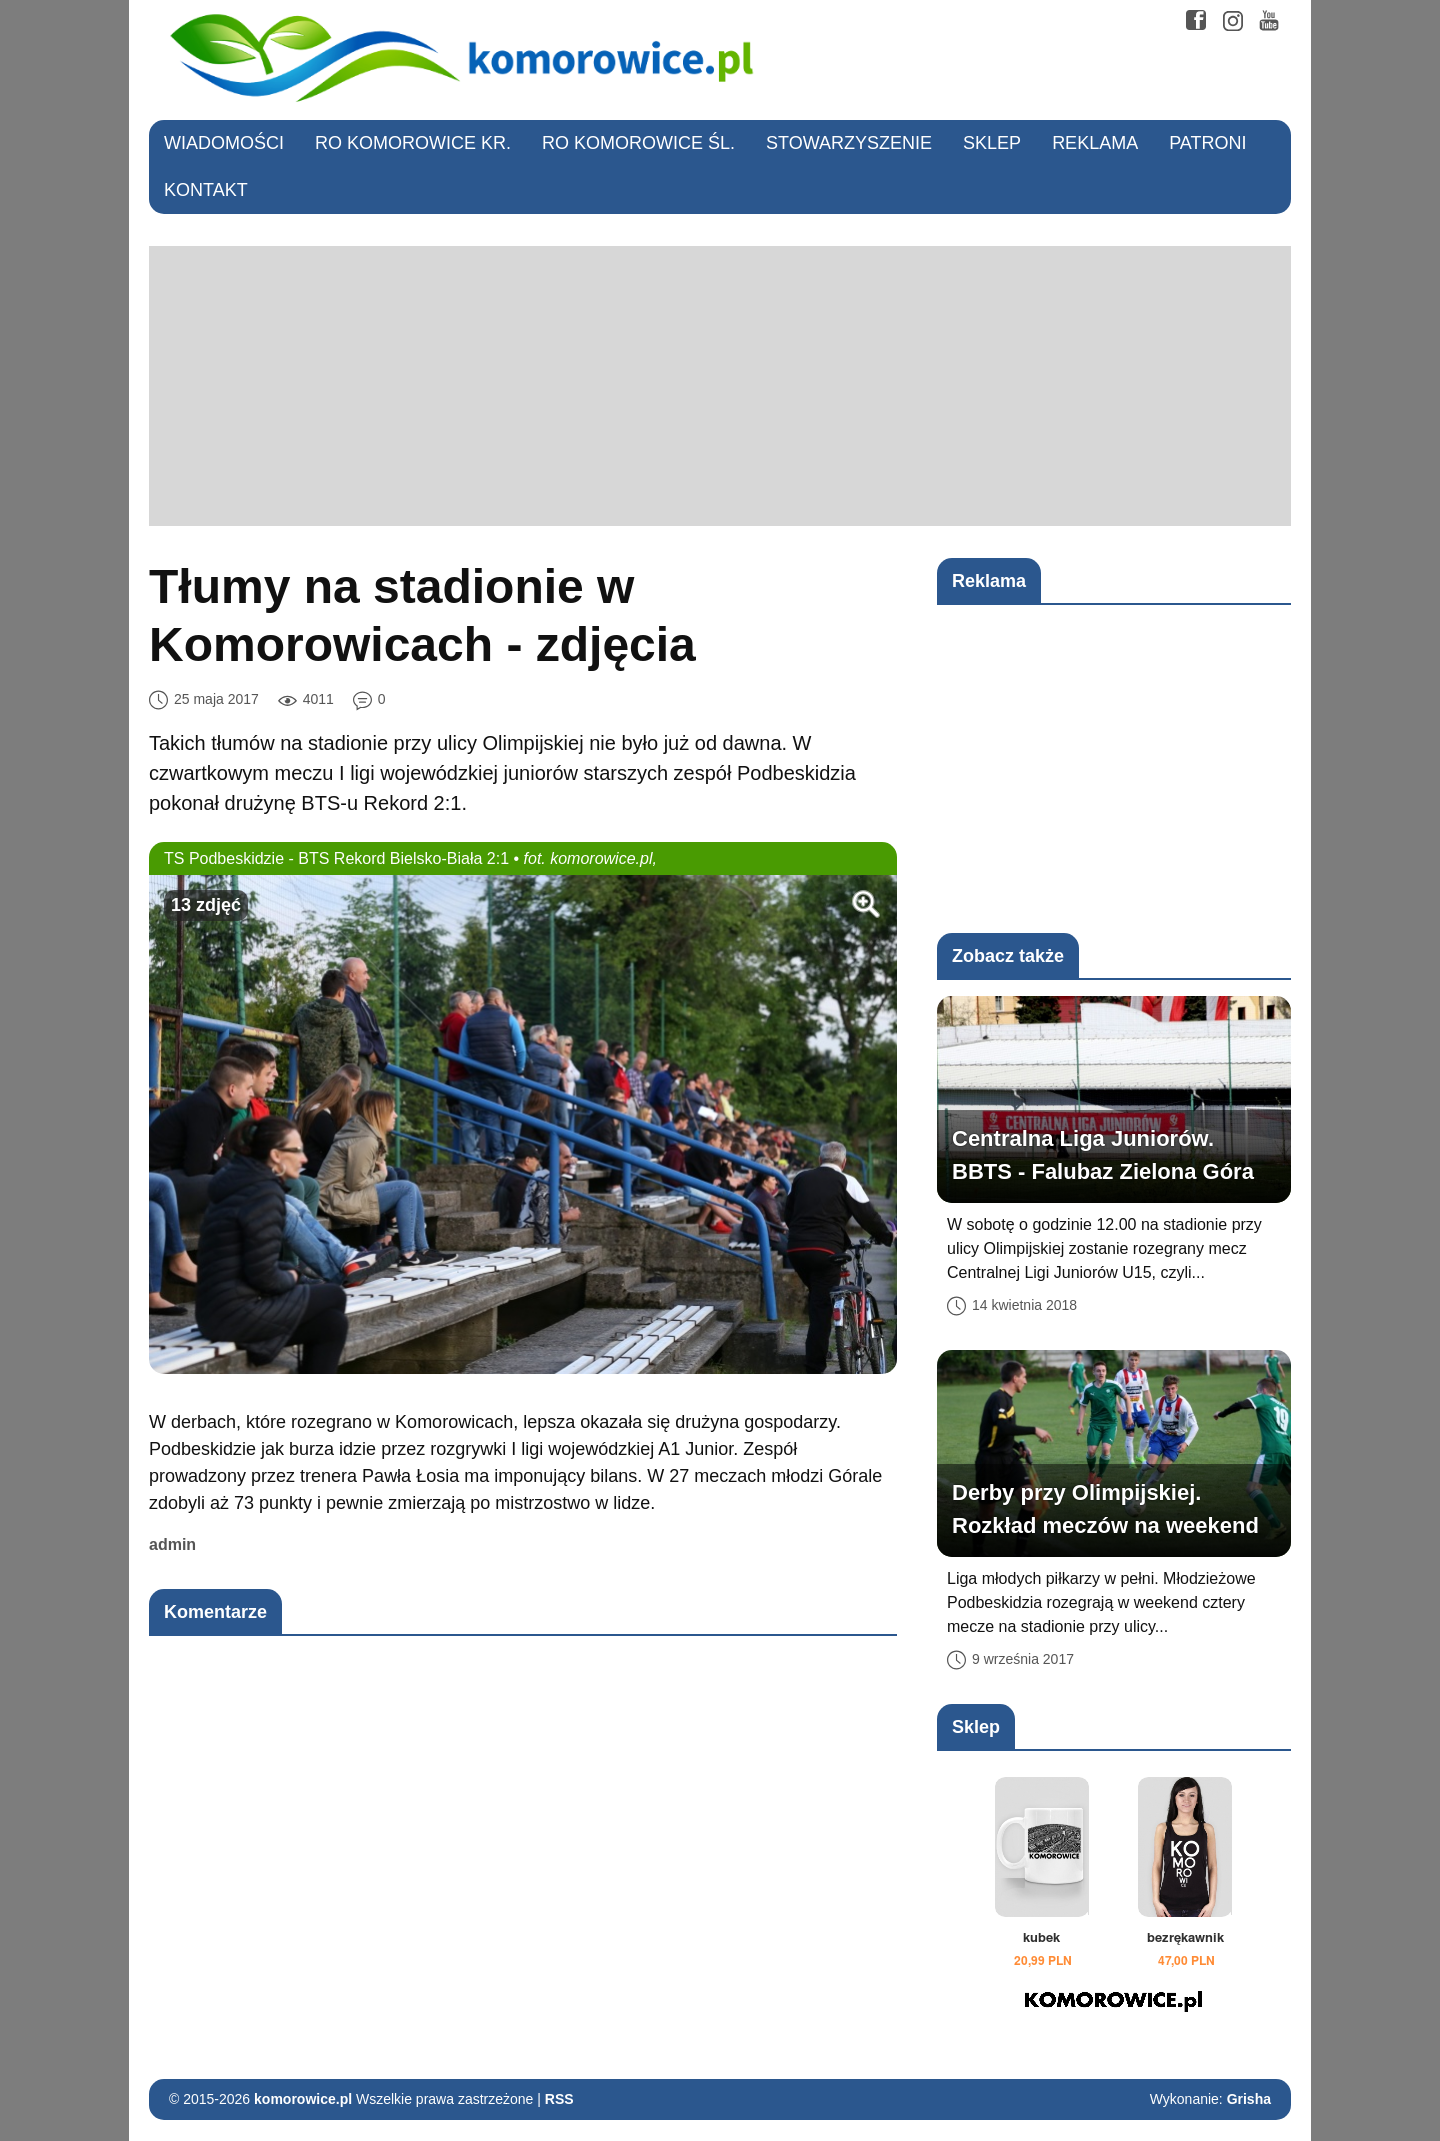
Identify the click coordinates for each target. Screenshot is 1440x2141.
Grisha (1249, 2099)
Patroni (1207, 143)
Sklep (992, 143)
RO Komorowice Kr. (413, 143)
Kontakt (206, 190)
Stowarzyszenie (849, 143)
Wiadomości (224, 143)
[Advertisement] (720, 386)
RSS (559, 2099)
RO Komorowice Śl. (638, 143)
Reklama (1095, 143)
